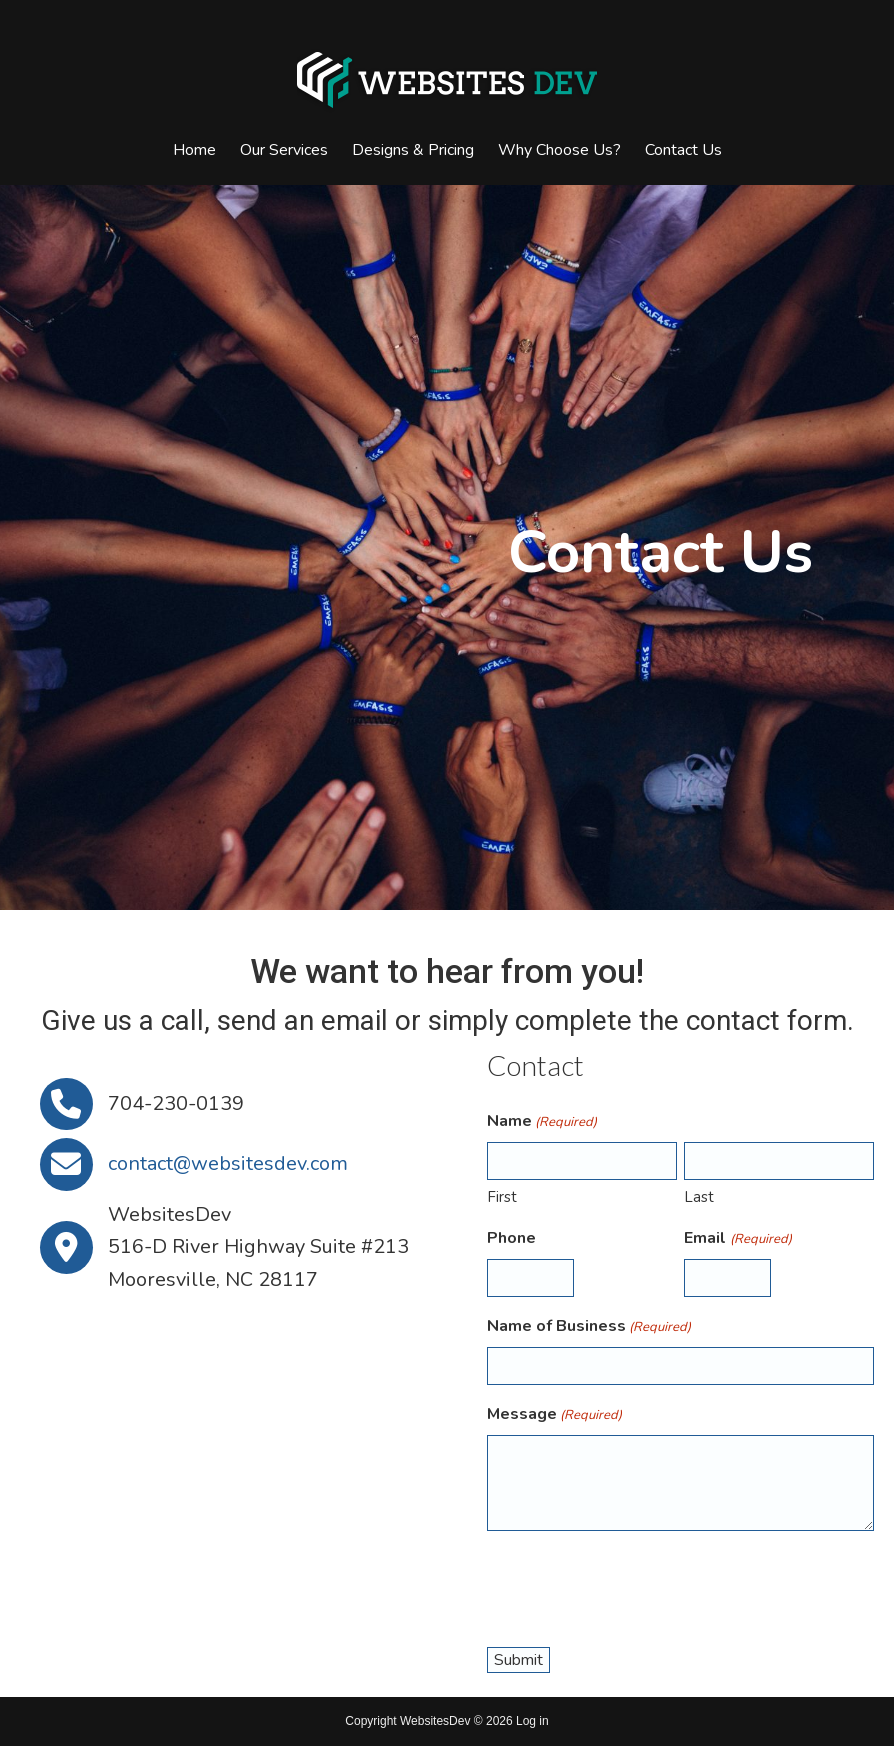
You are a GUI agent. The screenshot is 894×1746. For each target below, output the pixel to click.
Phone (511, 1238)
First (502, 1197)
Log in (532, 1721)
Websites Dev (447, 80)
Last (699, 1197)
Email (737, 1238)
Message (554, 1414)
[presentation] (639, 1586)
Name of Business (589, 1326)
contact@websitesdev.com (228, 1163)
